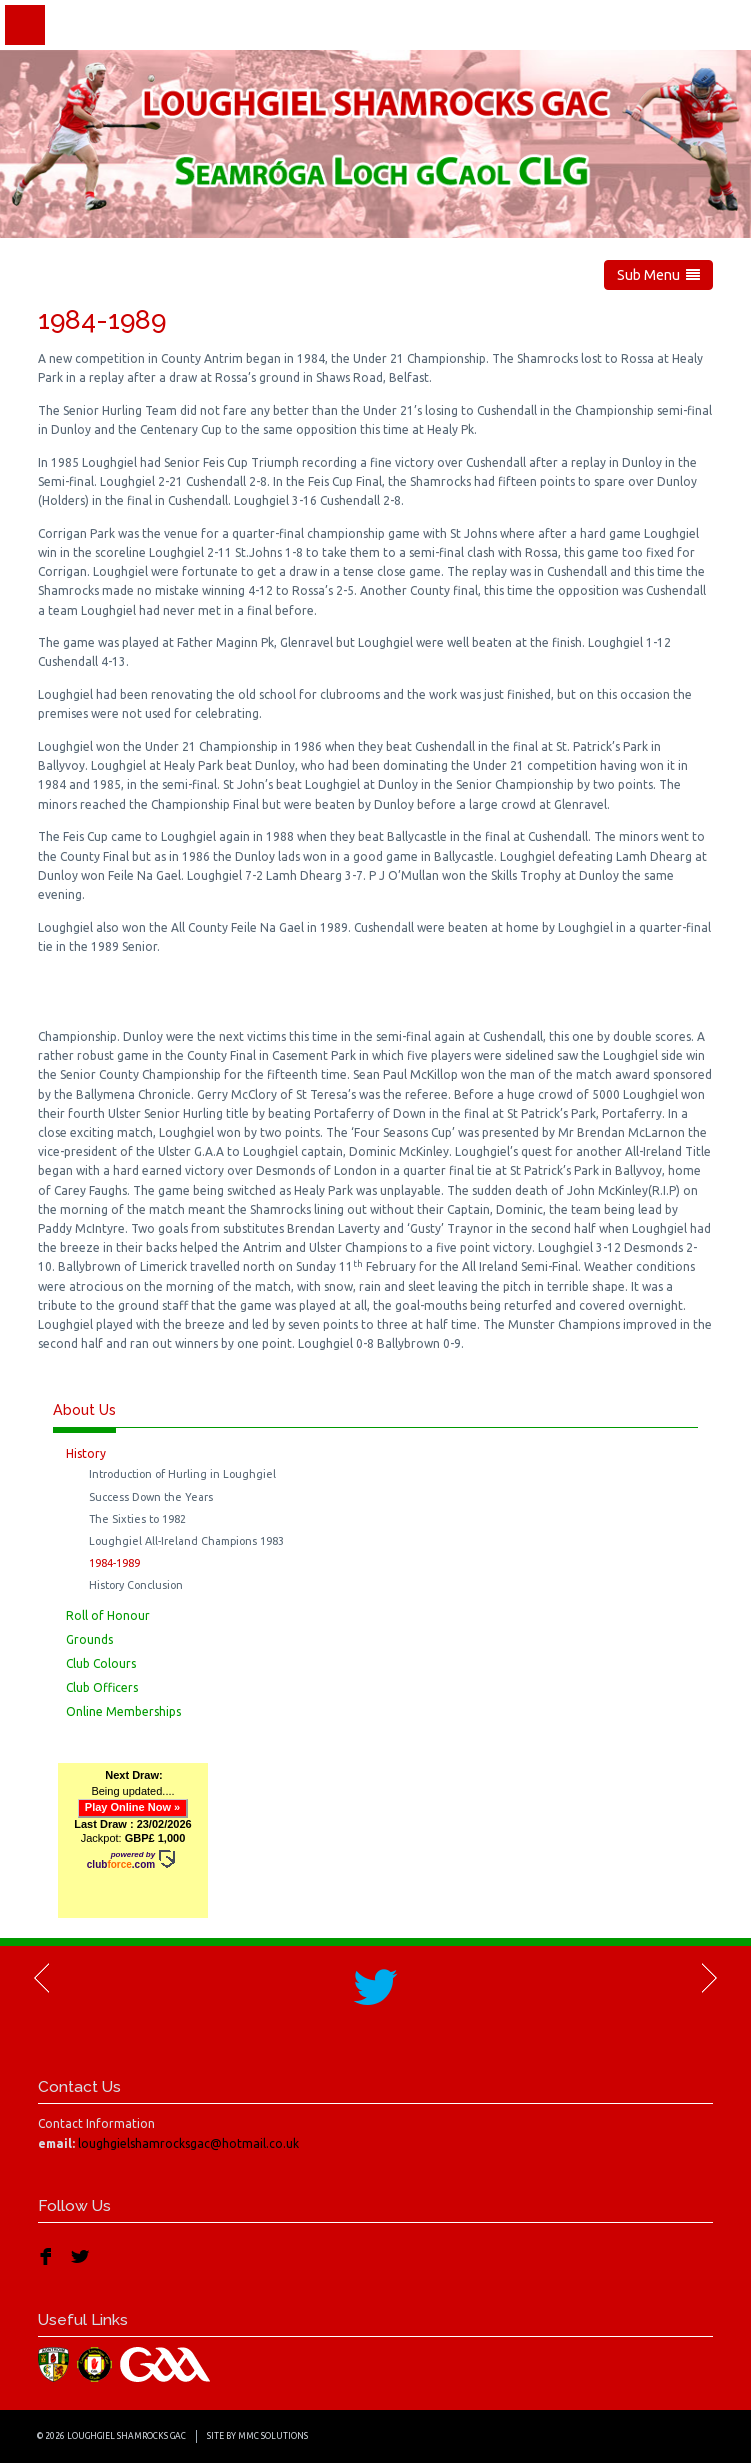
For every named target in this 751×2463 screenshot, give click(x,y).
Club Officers (102, 1687)
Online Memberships (123, 1711)
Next (708, 1978)
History (86, 1453)
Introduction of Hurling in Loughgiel (182, 1474)
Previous (43, 1978)
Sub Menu (658, 275)
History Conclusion (136, 1585)
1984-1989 (114, 1563)
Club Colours (101, 1663)
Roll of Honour (108, 1615)
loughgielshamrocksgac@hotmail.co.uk (188, 2143)
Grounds (89, 1639)
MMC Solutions (273, 2436)
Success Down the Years (151, 1497)
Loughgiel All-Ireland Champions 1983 (186, 1541)
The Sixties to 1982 (137, 1519)
